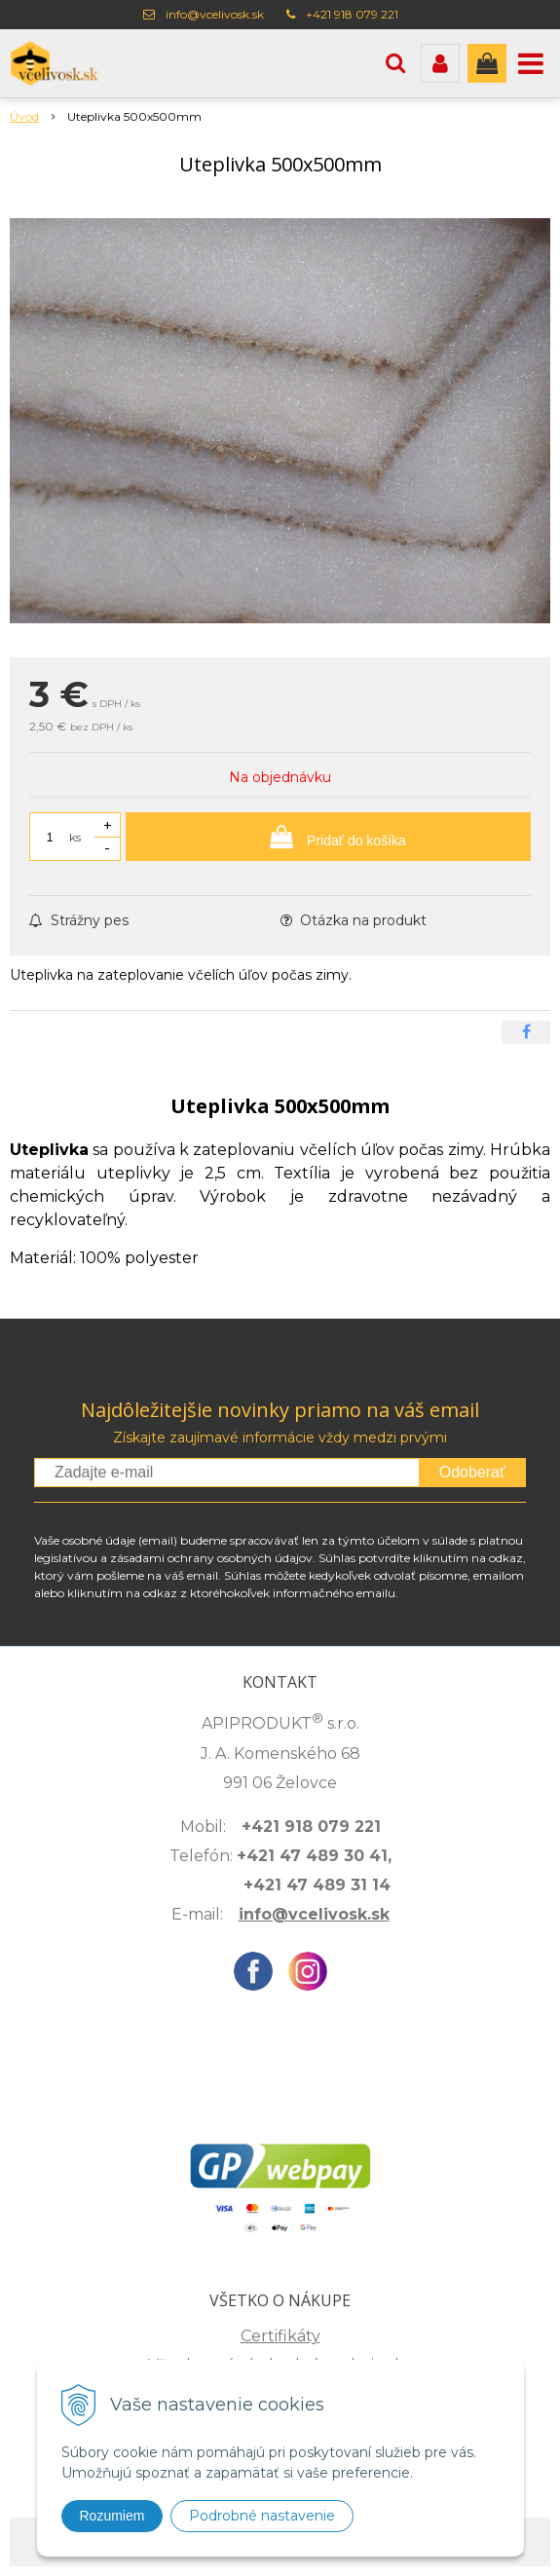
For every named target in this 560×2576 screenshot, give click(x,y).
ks (75, 837)
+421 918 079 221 (352, 14)
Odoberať (472, 1472)
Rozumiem (112, 2515)
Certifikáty (280, 2336)
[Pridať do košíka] (328, 836)
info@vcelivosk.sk (215, 14)
